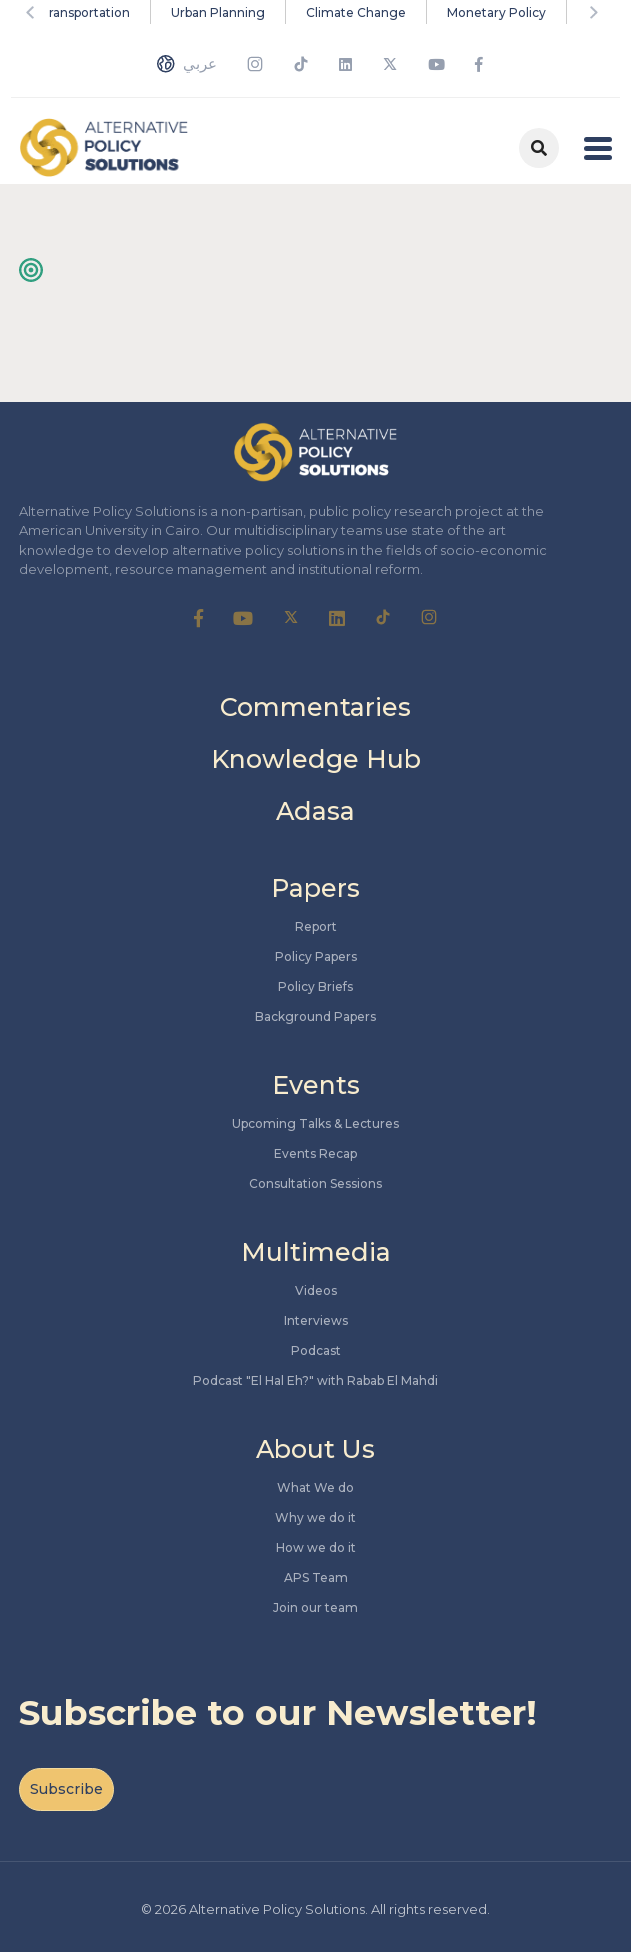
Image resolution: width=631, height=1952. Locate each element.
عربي (187, 63)
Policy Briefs (315, 986)
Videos (316, 1290)
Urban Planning (218, 12)
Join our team (315, 1607)
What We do (315, 1487)
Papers (315, 888)
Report (316, 926)
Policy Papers (316, 956)
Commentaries (315, 707)
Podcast (316, 1350)
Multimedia (316, 1252)
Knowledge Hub (316, 759)
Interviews (316, 1320)
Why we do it (315, 1517)
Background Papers (315, 1016)
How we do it (316, 1547)
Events (316, 1085)
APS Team (316, 1577)
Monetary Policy (496, 12)
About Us (315, 1449)
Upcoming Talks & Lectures (315, 1123)
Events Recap (315, 1153)
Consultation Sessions (315, 1183)
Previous (34, 12)
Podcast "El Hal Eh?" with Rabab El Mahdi (315, 1380)
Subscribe (66, 1789)
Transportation (85, 12)
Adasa (315, 811)
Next (597, 12)
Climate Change (356, 12)
